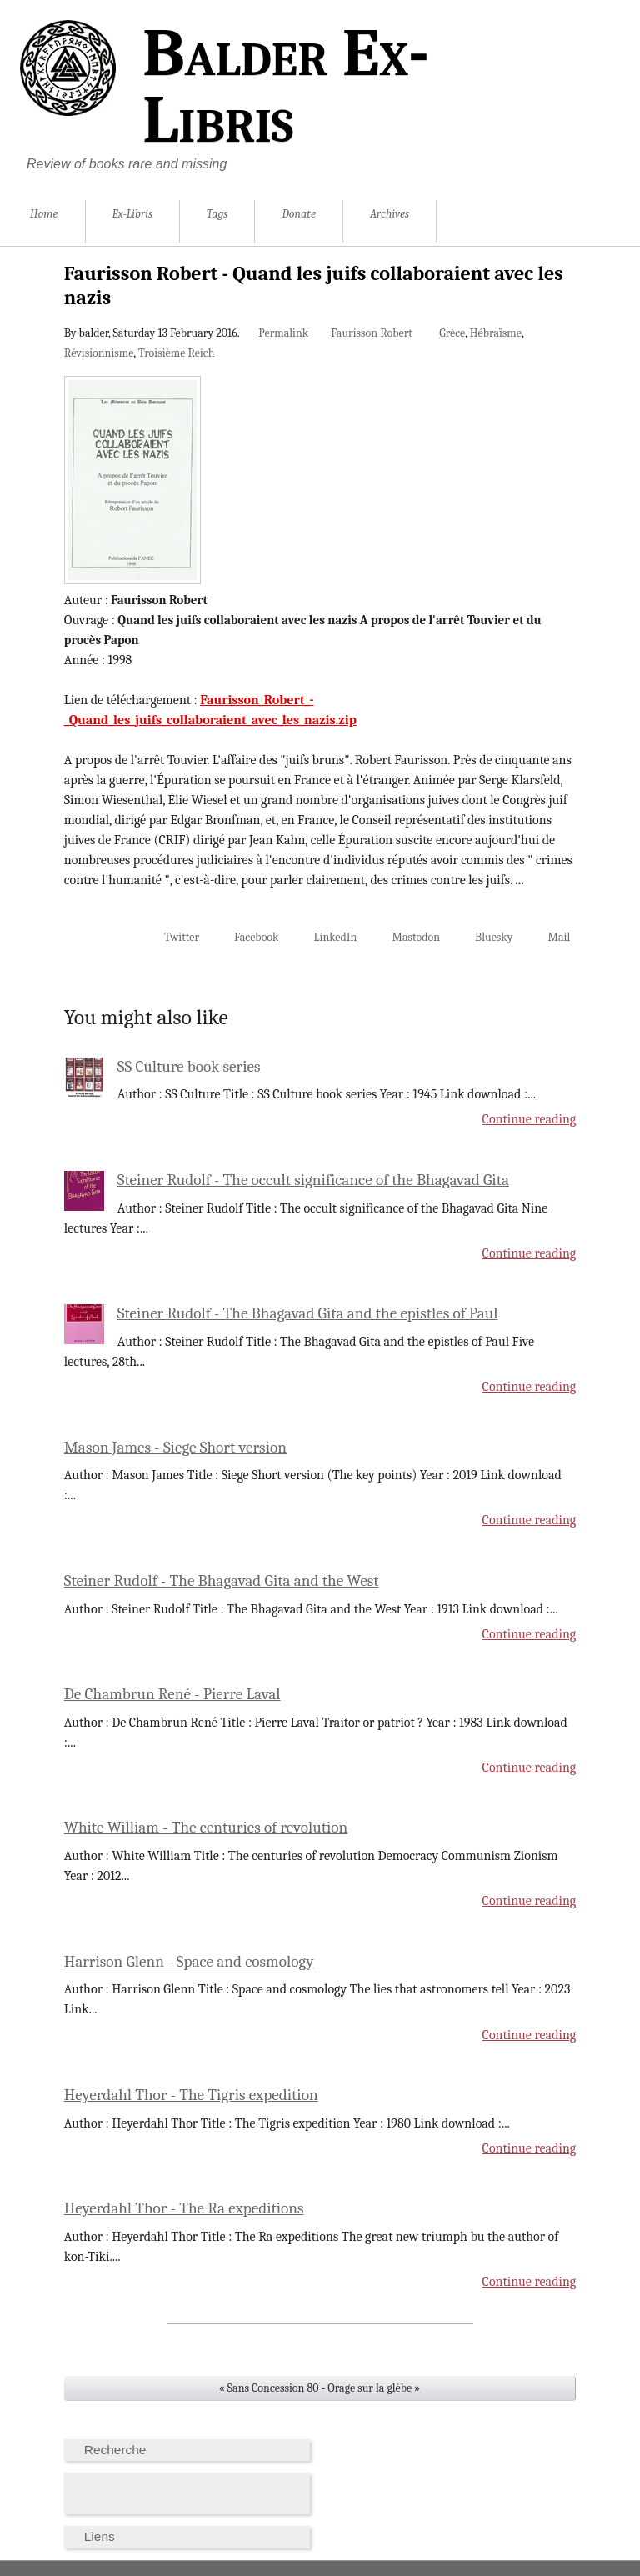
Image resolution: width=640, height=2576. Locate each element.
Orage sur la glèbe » (374, 2388)
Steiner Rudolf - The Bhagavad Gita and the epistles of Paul (308, 1313)
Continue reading (529, 1119)
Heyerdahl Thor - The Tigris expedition (191, 2095)
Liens (99, 2536)
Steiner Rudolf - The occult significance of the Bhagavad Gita (313, 1180)
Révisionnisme (99, 353)
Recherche (115, 2450)
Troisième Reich (176, 353)
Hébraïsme (496, 333)
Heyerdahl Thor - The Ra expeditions (184, 2208)
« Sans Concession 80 (269, 2388)
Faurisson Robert (371, 333)
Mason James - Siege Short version (175, 1447)
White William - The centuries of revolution (206, 1827)
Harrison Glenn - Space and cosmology (189, 1962)
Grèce (452, 333)
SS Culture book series (189, 1067)
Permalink (283, 333)
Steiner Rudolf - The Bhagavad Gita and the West (221, 1581)
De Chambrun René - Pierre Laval (172, 1694)
